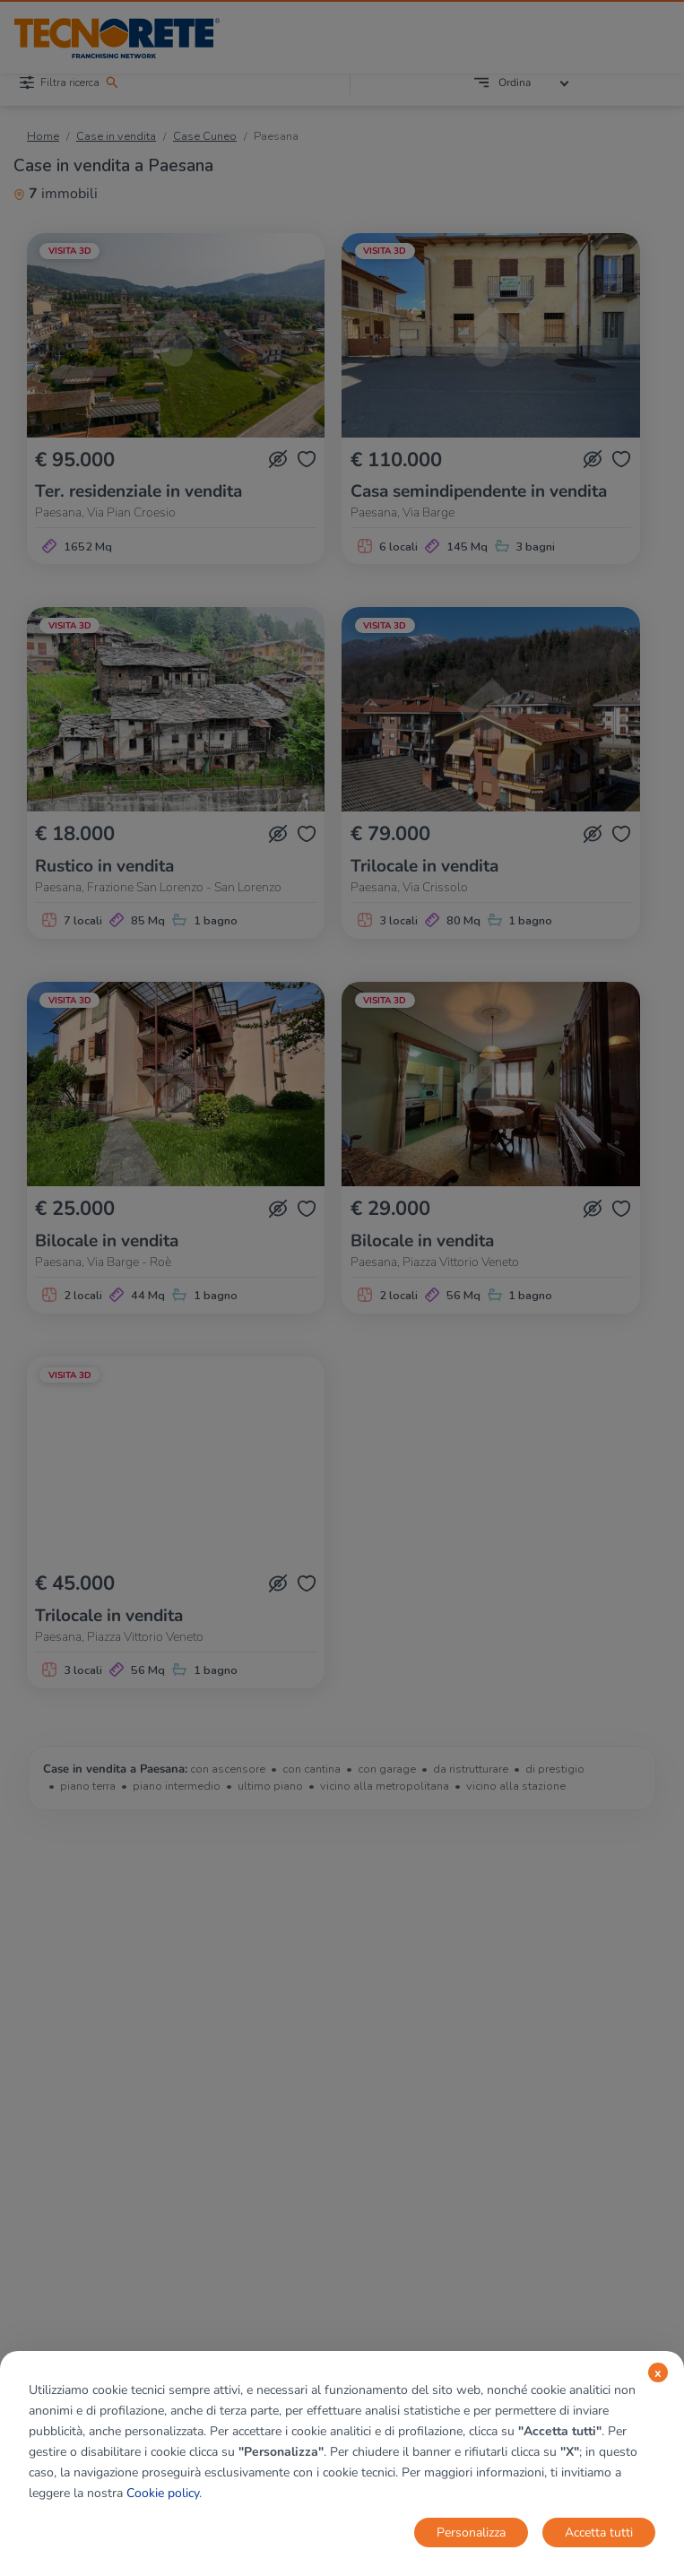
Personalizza (471, 2532)
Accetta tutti (599, 2532)
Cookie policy (162, 2493)
